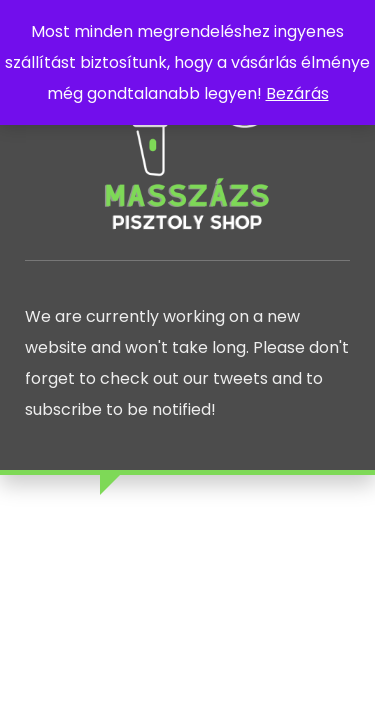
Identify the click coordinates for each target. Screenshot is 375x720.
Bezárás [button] (297, 93)
